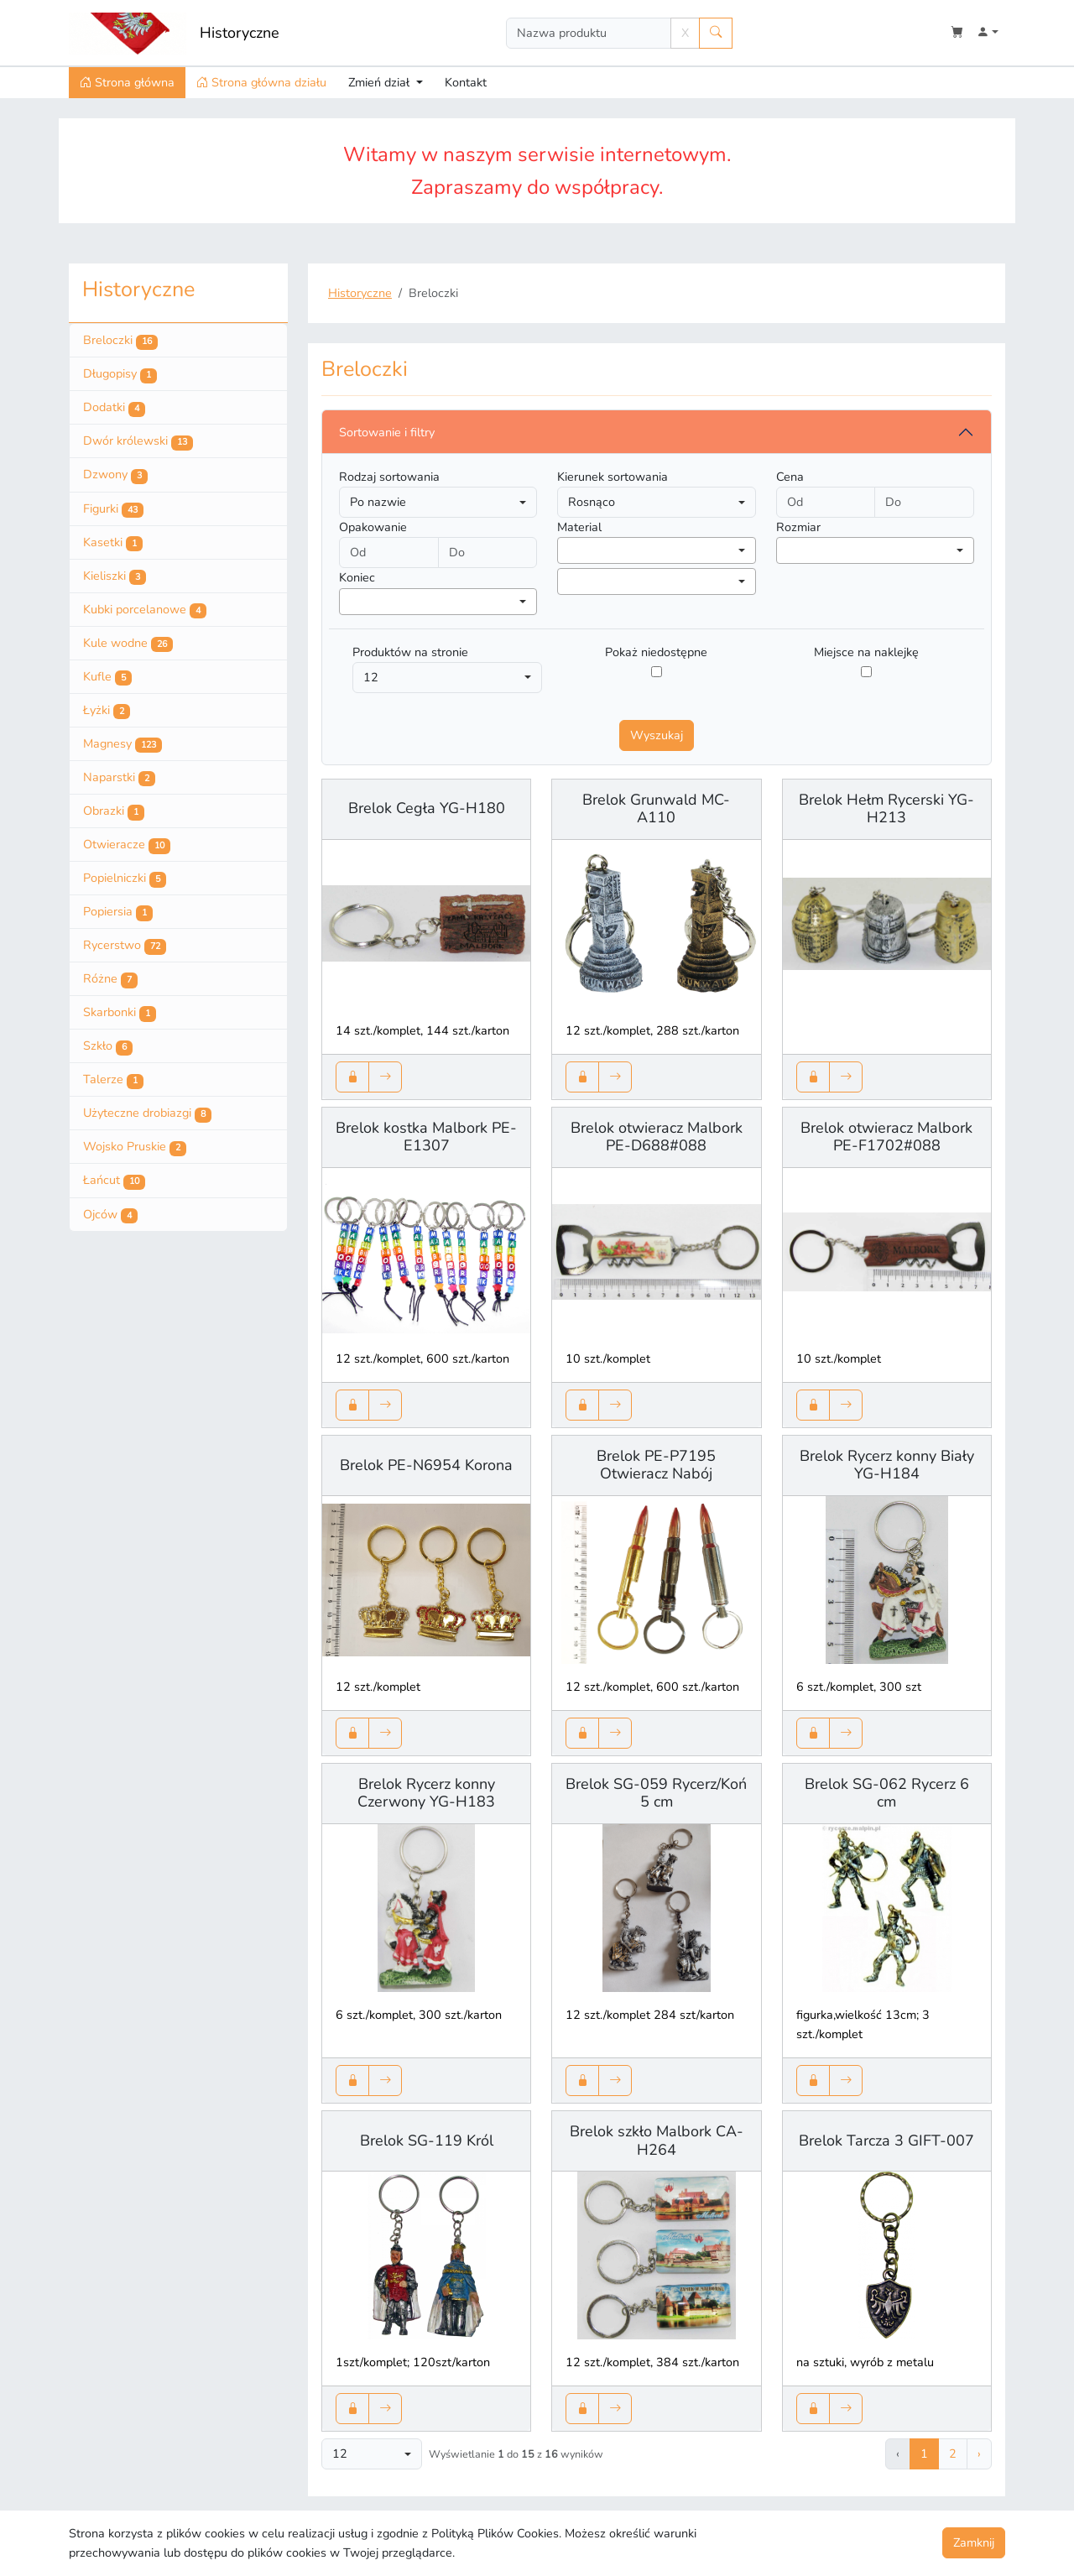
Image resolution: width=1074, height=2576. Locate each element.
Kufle (107, 677)
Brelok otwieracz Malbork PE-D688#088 (657, 1137)
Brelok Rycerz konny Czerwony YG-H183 (426, 1793)
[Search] (588, 33)
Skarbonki (119, 1013)
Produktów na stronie (410, 652)
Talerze (113, 1080)
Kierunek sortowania (612, 476)
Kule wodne (128, 643)
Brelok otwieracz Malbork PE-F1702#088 (886, 1137)
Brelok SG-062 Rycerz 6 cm (887, 1793)
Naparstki (119, 778)
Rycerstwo (124, 945)
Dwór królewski (138, 441)
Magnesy (122, 744)
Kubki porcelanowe (144, 610)
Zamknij (973, 2542)
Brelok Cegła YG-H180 (426, 808)
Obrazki (113, 811)
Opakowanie (373, 527)
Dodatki (114, 408)
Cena (790, 476)
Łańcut (114, 1180)
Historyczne (239, 33)
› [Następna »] (979, 2453)
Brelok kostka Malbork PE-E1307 (426, 1137)
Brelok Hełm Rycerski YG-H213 (886, 809)
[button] (987, 33)
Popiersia (118, 912)
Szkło (108, 1046)
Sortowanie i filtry (387, 432)
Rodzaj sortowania (389, 476)
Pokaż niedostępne (656, 652)
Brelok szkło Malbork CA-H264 (656, 2140)
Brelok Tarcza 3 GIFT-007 (886, 2140)
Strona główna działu (261, 82)
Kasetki (113, 543)
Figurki (113, 509)
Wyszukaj (656, 735)
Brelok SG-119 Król (426, 2140)
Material (579, 527)
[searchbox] (566, 550)
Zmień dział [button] (380, 82)
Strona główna (127, 82)
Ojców (110, 1215)
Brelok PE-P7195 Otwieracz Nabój (656, 1465)
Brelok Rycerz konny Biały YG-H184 (887, 1465)
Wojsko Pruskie (134, 1147)
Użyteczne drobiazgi (147, 1113)
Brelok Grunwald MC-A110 (656, 809)
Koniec (357, 577)
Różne (110, 979)
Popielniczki (124, 878)
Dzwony (115, 475)
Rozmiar (798, 527)
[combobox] (656, 550)
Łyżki (106, 710)
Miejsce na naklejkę (866, 652)
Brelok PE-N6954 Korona (426, 1465)
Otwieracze (126, 845)
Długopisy (120, 374)
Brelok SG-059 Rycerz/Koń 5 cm (656, 1793)
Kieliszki (114, 576)
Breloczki (120, 340)
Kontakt (466, 82)
